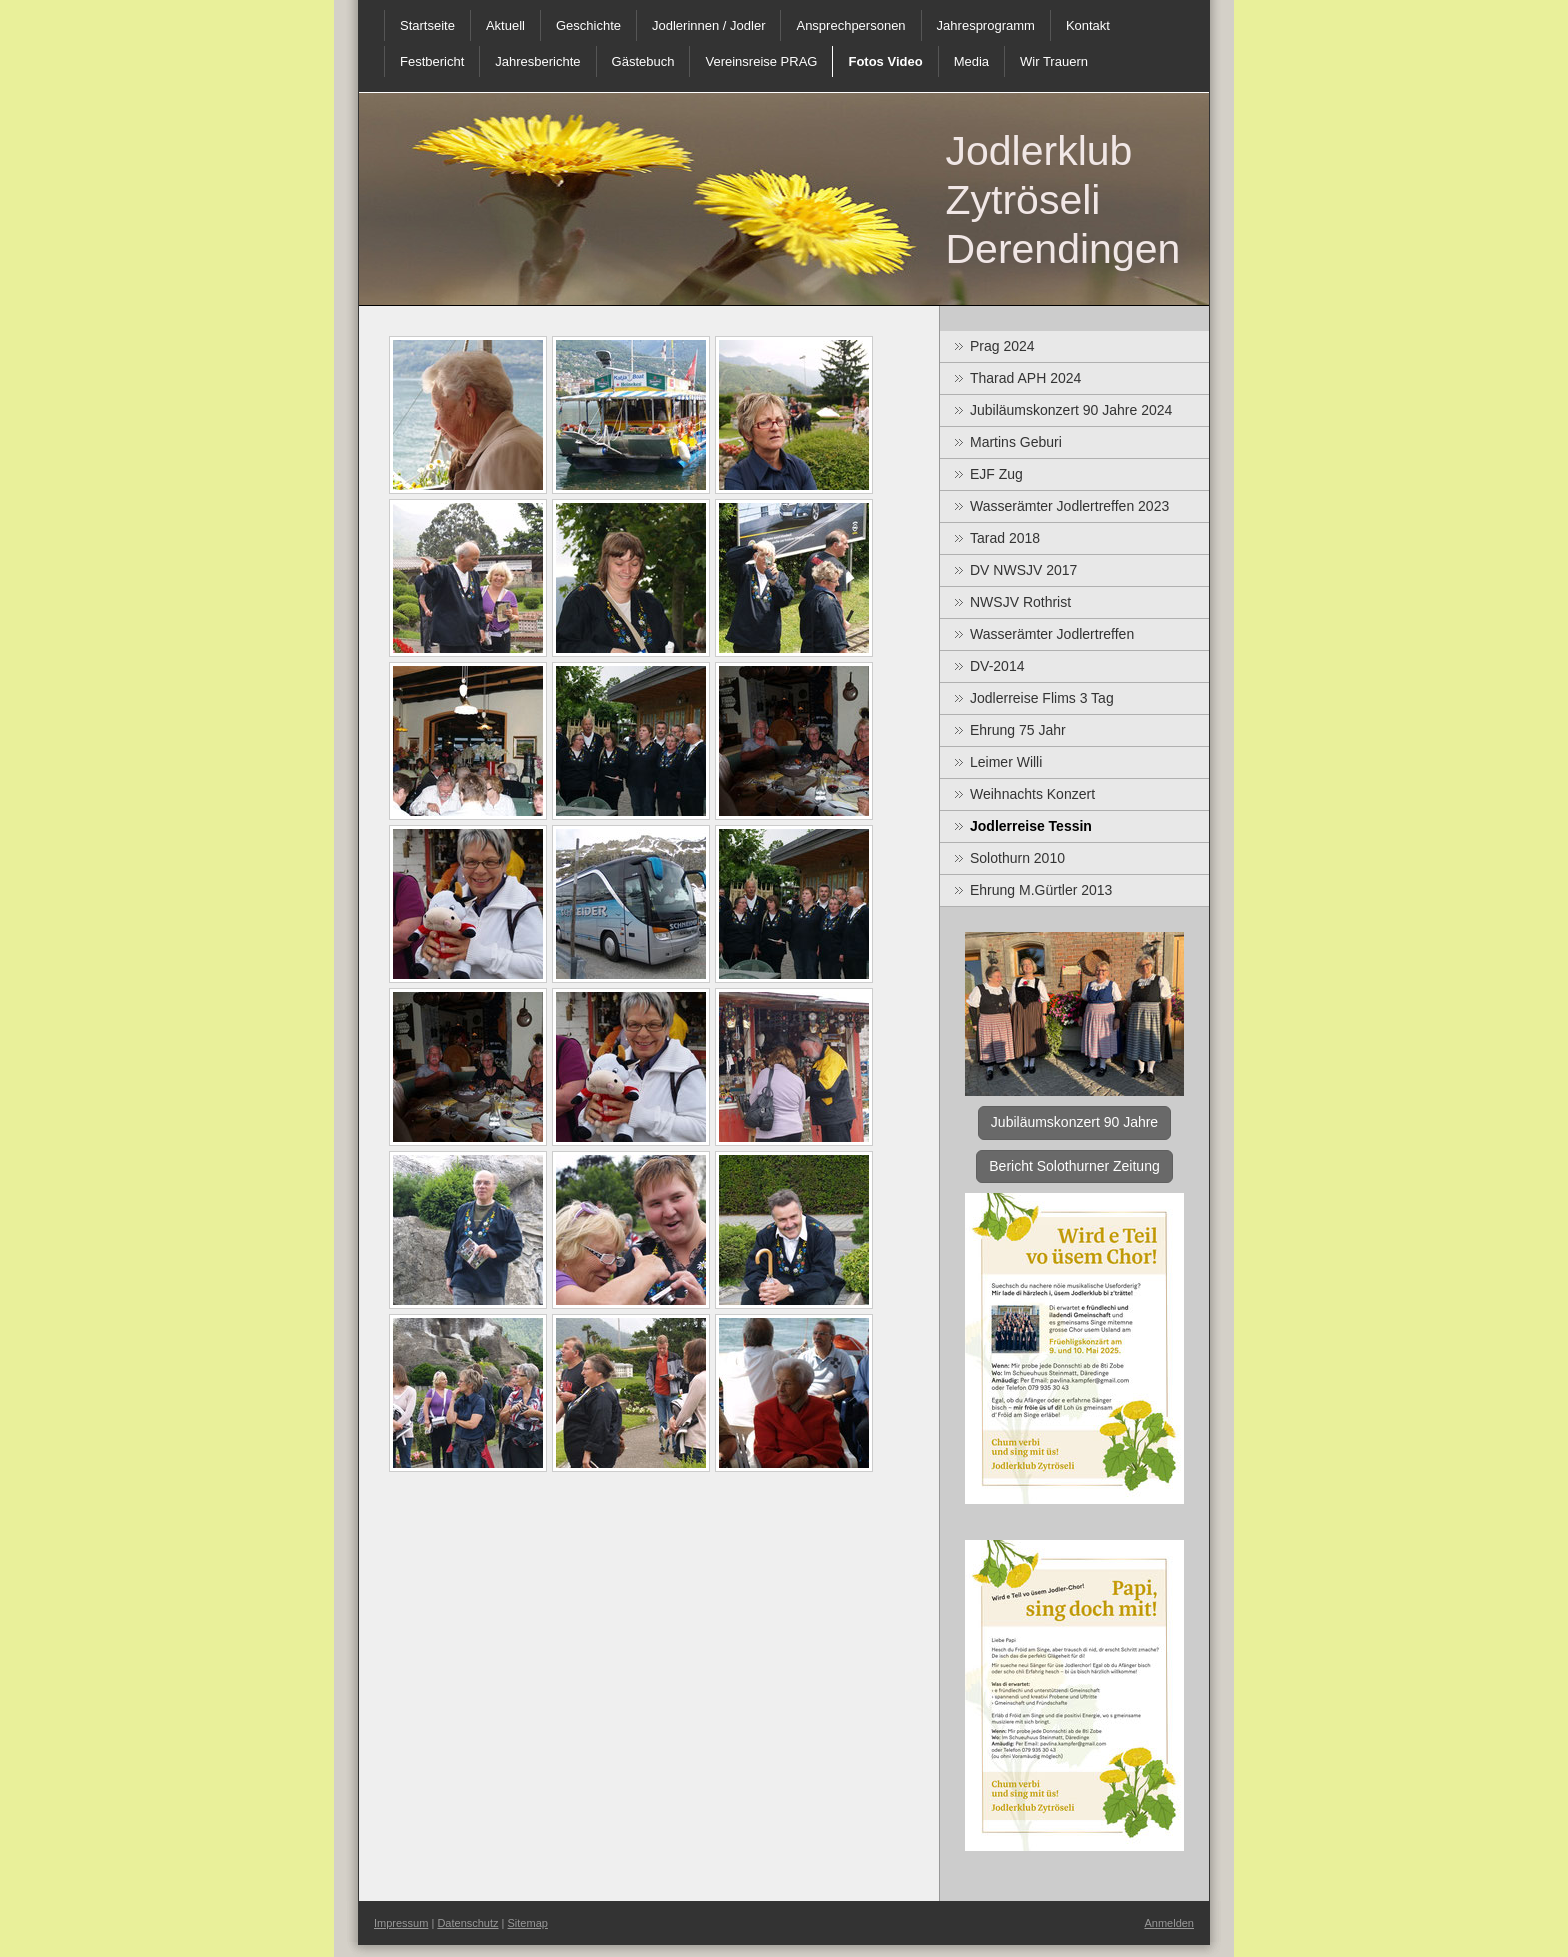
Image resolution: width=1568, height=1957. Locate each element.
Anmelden (1169, 1923)
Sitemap (528, 1923)
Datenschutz (467, 1923)
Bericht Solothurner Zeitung (1074, 1166)
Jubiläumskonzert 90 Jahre (1074, 1122)
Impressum (401, 1923)
